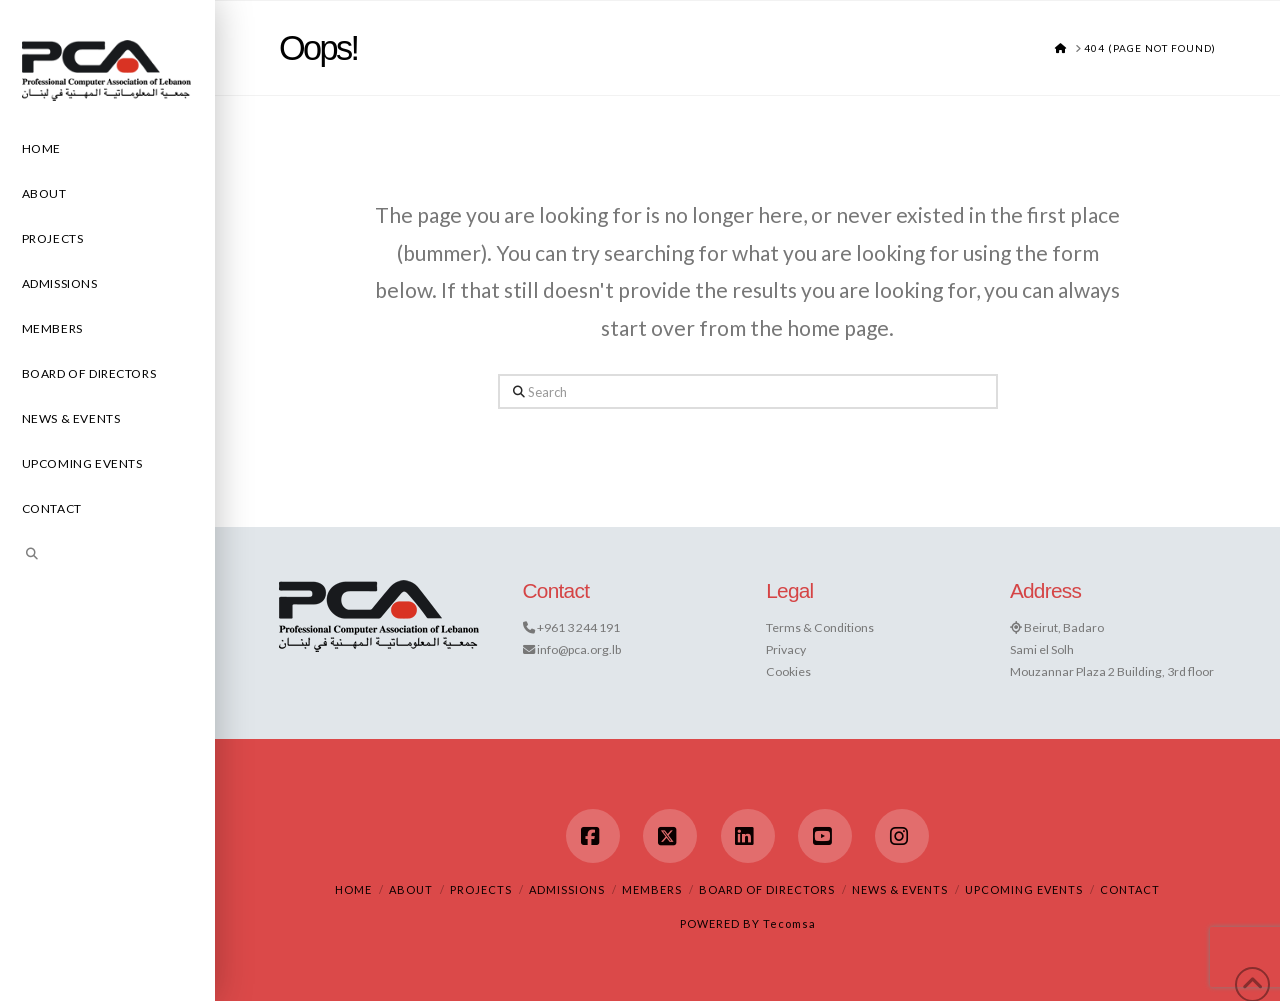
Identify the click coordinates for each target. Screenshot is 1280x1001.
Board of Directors (767, 889)
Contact (1130, 889)
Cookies (788, 671)
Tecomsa (789, 923)
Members (652, 889)
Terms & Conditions (820, 627)
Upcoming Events (1024, 889)
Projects (481, 889)
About (411, 889)
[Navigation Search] (107, 556)
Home (353, 889)
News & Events (900, 889)
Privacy (786, 649)
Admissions (567, 889)
